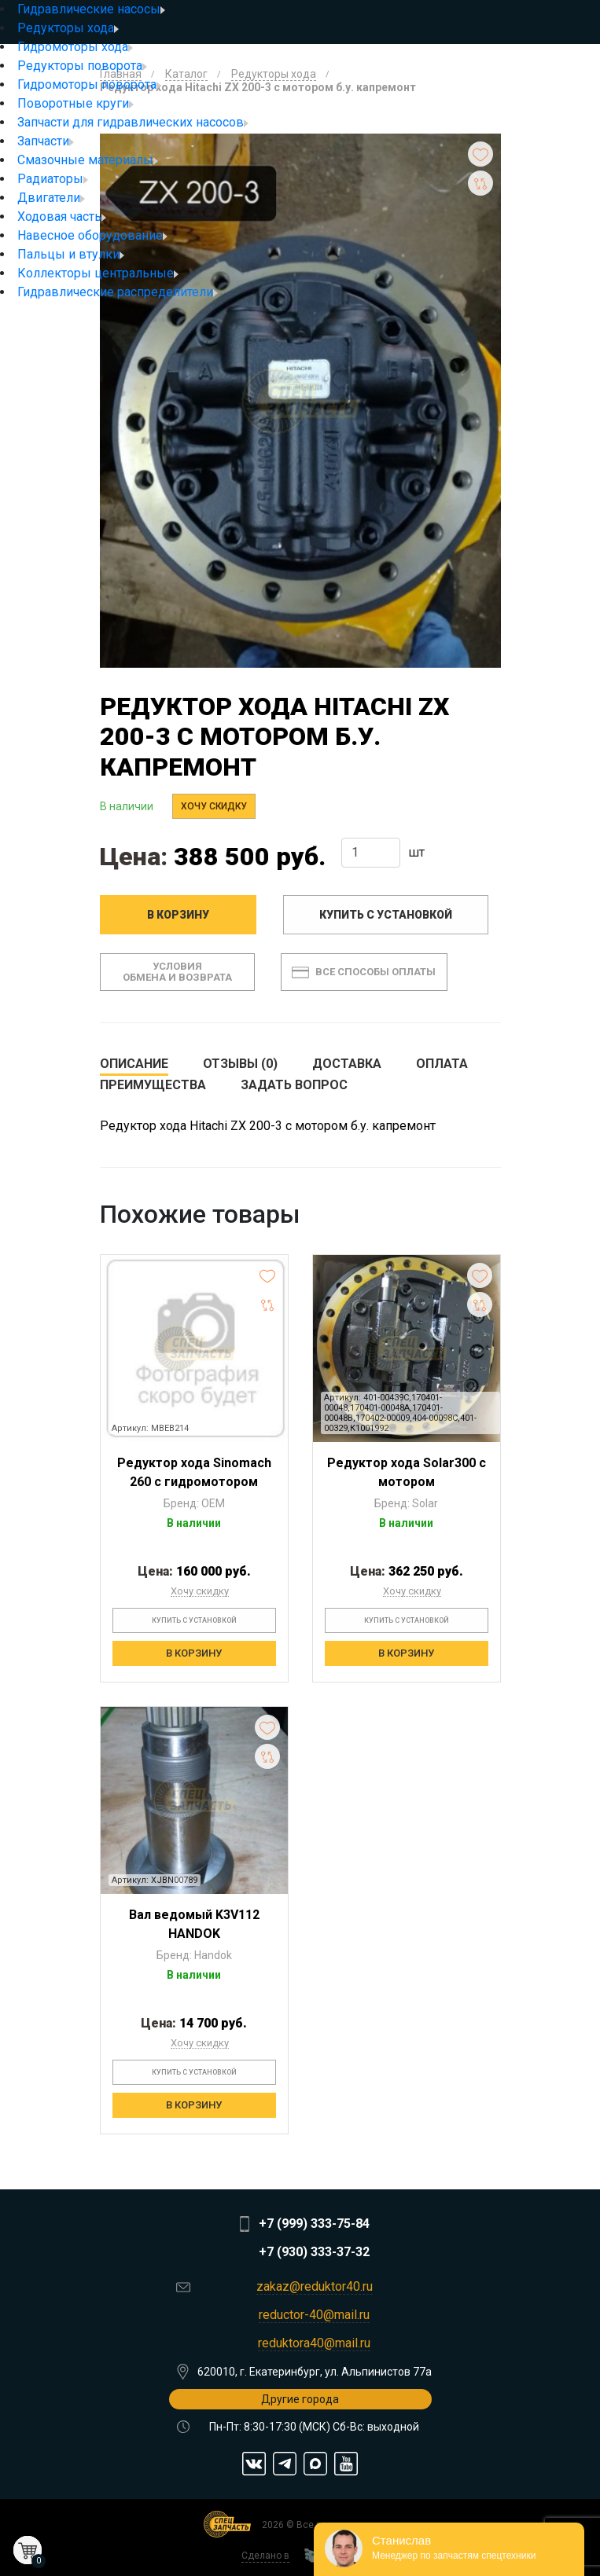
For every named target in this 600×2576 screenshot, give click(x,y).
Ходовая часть (61, 216)
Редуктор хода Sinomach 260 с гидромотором (194, 1472)
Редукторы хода (68, 27)
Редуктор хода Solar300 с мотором (406, 1472)
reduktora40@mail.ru (314, 2343)
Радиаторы (52, 178)
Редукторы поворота (82, 65)
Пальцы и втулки (70, 254)
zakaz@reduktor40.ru (314, 2286)
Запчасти (45, 141)
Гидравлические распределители (117, 291)
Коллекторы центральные (98, 273)
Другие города (300, 2399)
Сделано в (265, 2555)
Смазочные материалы (87, 159)
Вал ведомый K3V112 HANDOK (194, 1924)
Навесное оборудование (92, 235)
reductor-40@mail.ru (314, 2314)
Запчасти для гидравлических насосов (132, 122)
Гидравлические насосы (91, 9)
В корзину (178, 914)
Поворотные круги (75, 103)
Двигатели (51, 197)
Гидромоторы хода (75, 46)
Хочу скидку (214, 806)
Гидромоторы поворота (89, 84)
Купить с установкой (385, 914)
